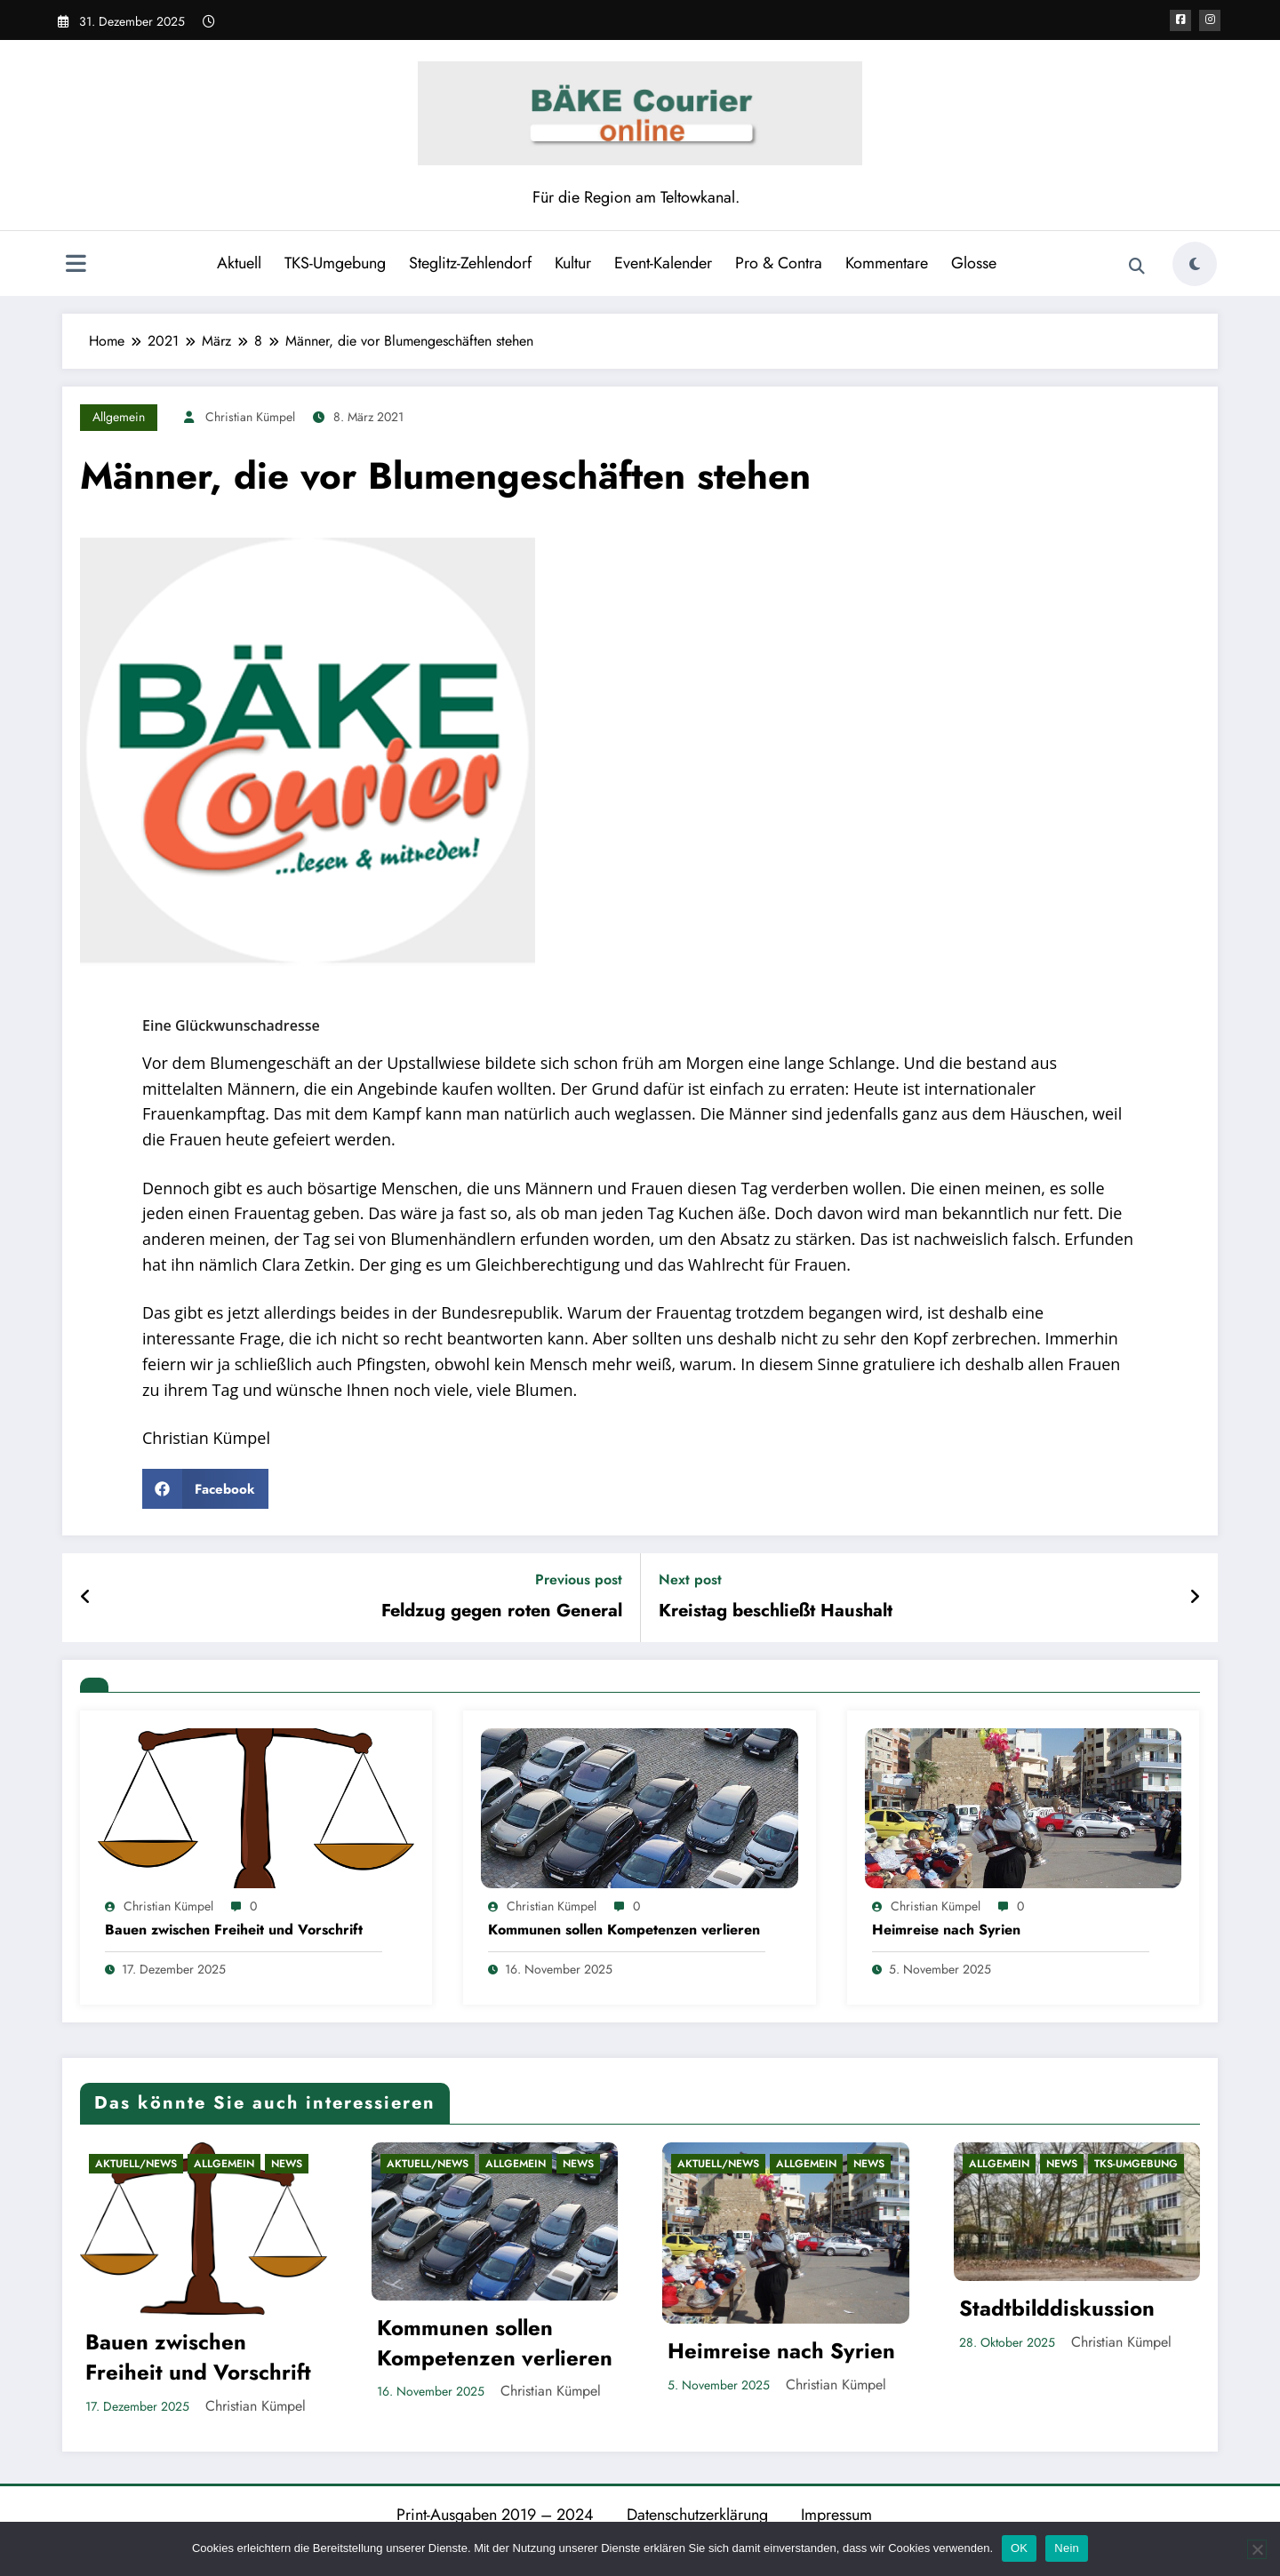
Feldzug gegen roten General (501, 1611)
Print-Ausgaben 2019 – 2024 (495, 2514)
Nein (1066, 2548)
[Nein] (1257, 2549)
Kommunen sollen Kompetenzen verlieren (624, 1930)
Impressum (836, 2514)
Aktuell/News (136, 2164)
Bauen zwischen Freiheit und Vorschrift (234, 1930)
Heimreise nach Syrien (946, 1930)
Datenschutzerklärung (697, 2514)
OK (1019, 2548)
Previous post (578, 1579)
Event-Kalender (663, 263)
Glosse (973, 263)
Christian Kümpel (250, 417)
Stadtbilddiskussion (1057, 2308)
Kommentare (886, 263)
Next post (690, 1579)
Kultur (573, 263)
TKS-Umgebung (335, 263)
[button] (205, 1489)
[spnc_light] (1194, 264)
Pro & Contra (778, 263)
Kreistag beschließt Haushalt (775, 1611)
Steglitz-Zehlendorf (470, 263)
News (286, 2164)
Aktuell (239, 263)
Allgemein (118, 417)
